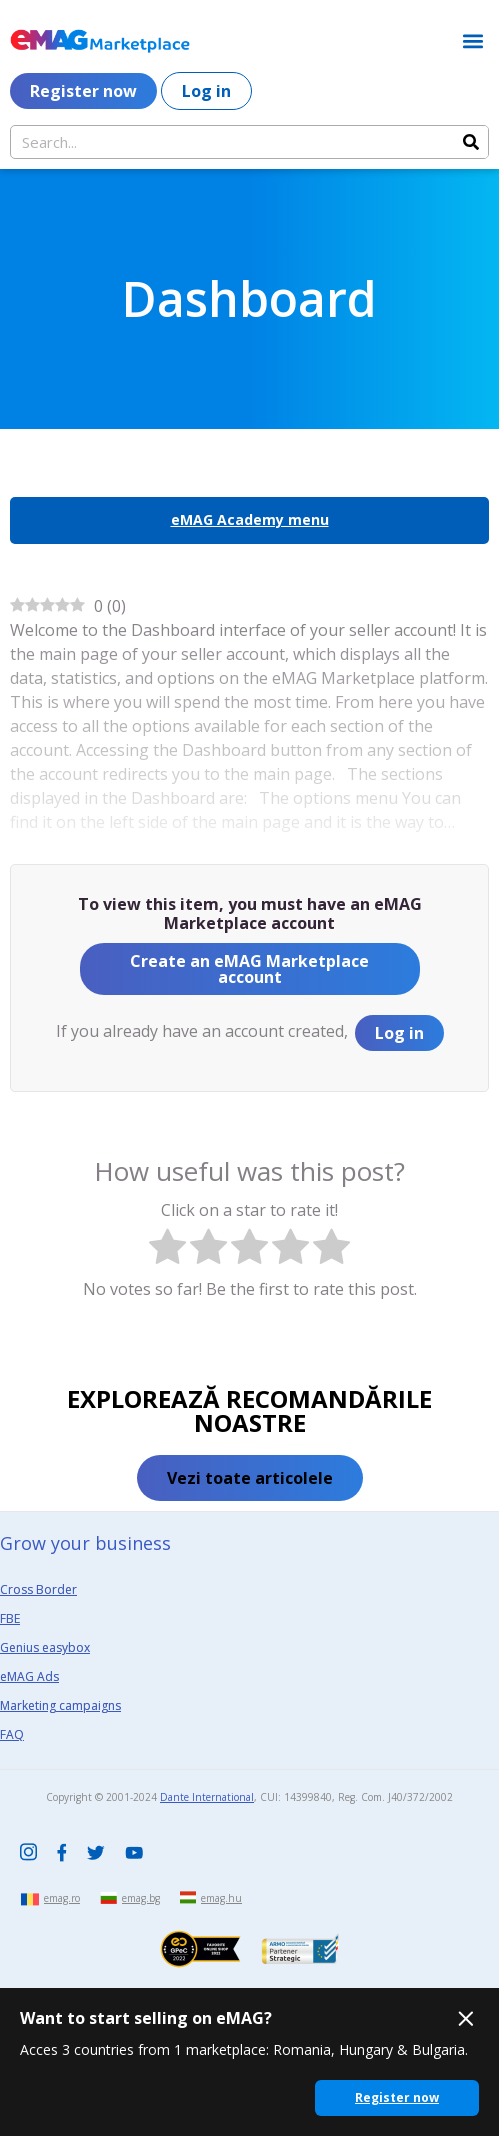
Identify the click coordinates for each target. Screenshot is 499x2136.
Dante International (207, 1797)
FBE (10, 1618)
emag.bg (141, 1898)
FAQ (12, 1734)
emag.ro (62, 1898)
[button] (472, 40)
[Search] (471, 142)
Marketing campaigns (60, 1705)
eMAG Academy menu (250, 519)
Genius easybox (45, 1647)
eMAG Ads (29, 1676)
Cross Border (38, 1589)
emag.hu (221, 1898)
